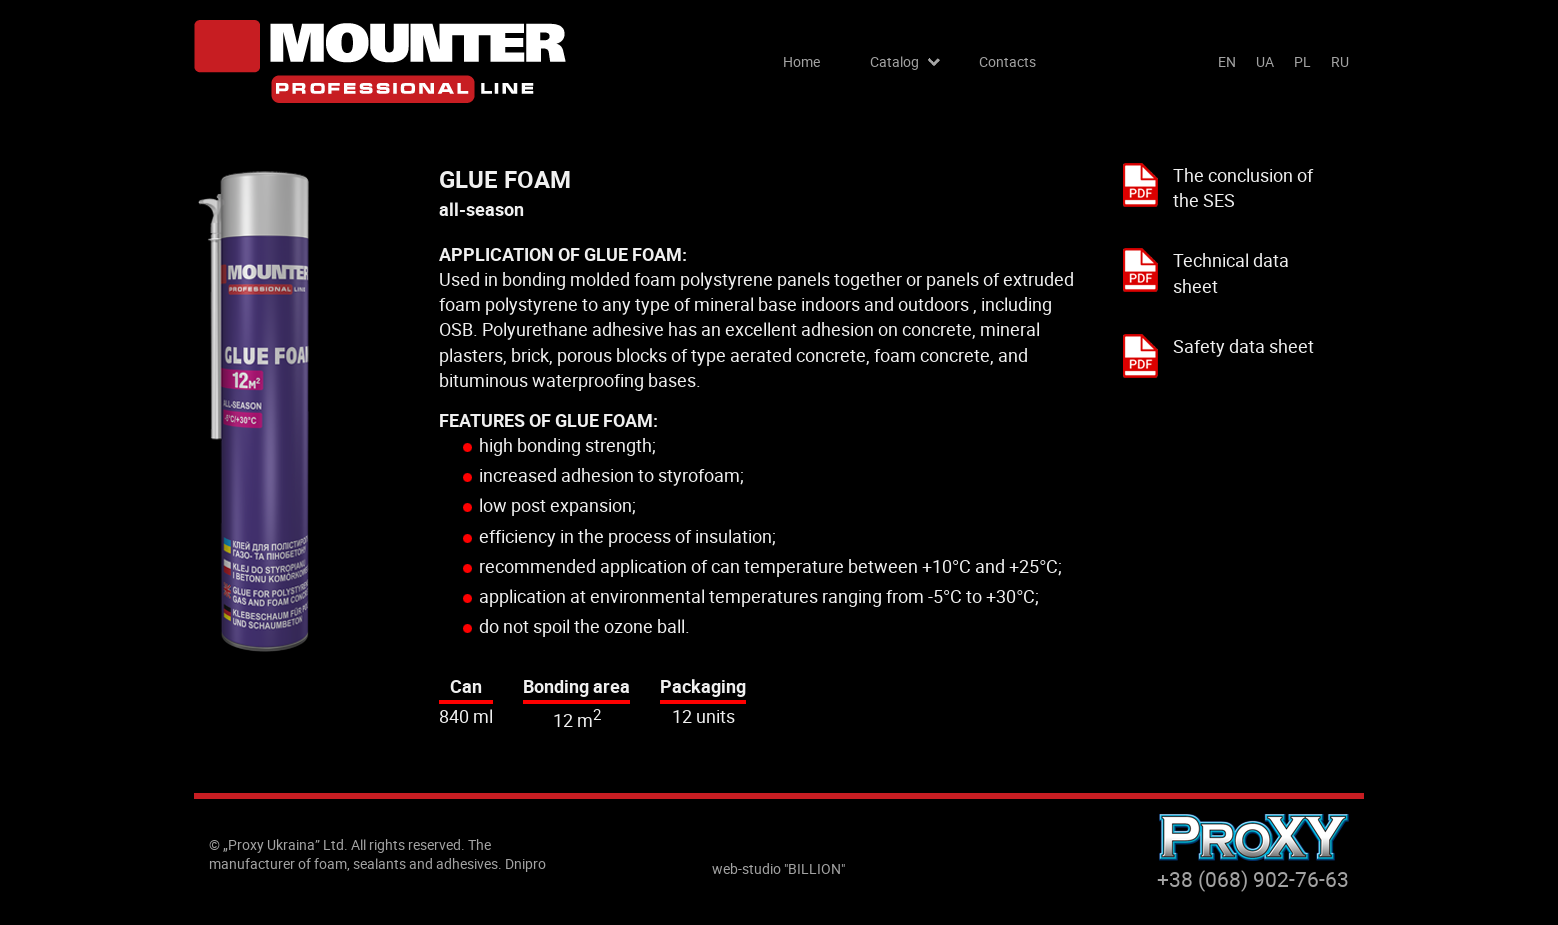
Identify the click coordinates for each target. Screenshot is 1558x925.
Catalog (894, 61)
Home (801, 61)
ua (1265, 61)
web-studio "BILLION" (778, 868)
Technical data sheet (1231, 272)
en (1227, 61)
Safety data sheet (1243, 346)
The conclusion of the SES (1243, 187)
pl (1302, 61)
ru (1340, 61)
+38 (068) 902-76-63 (1253, 879)
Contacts (1007, 61)
